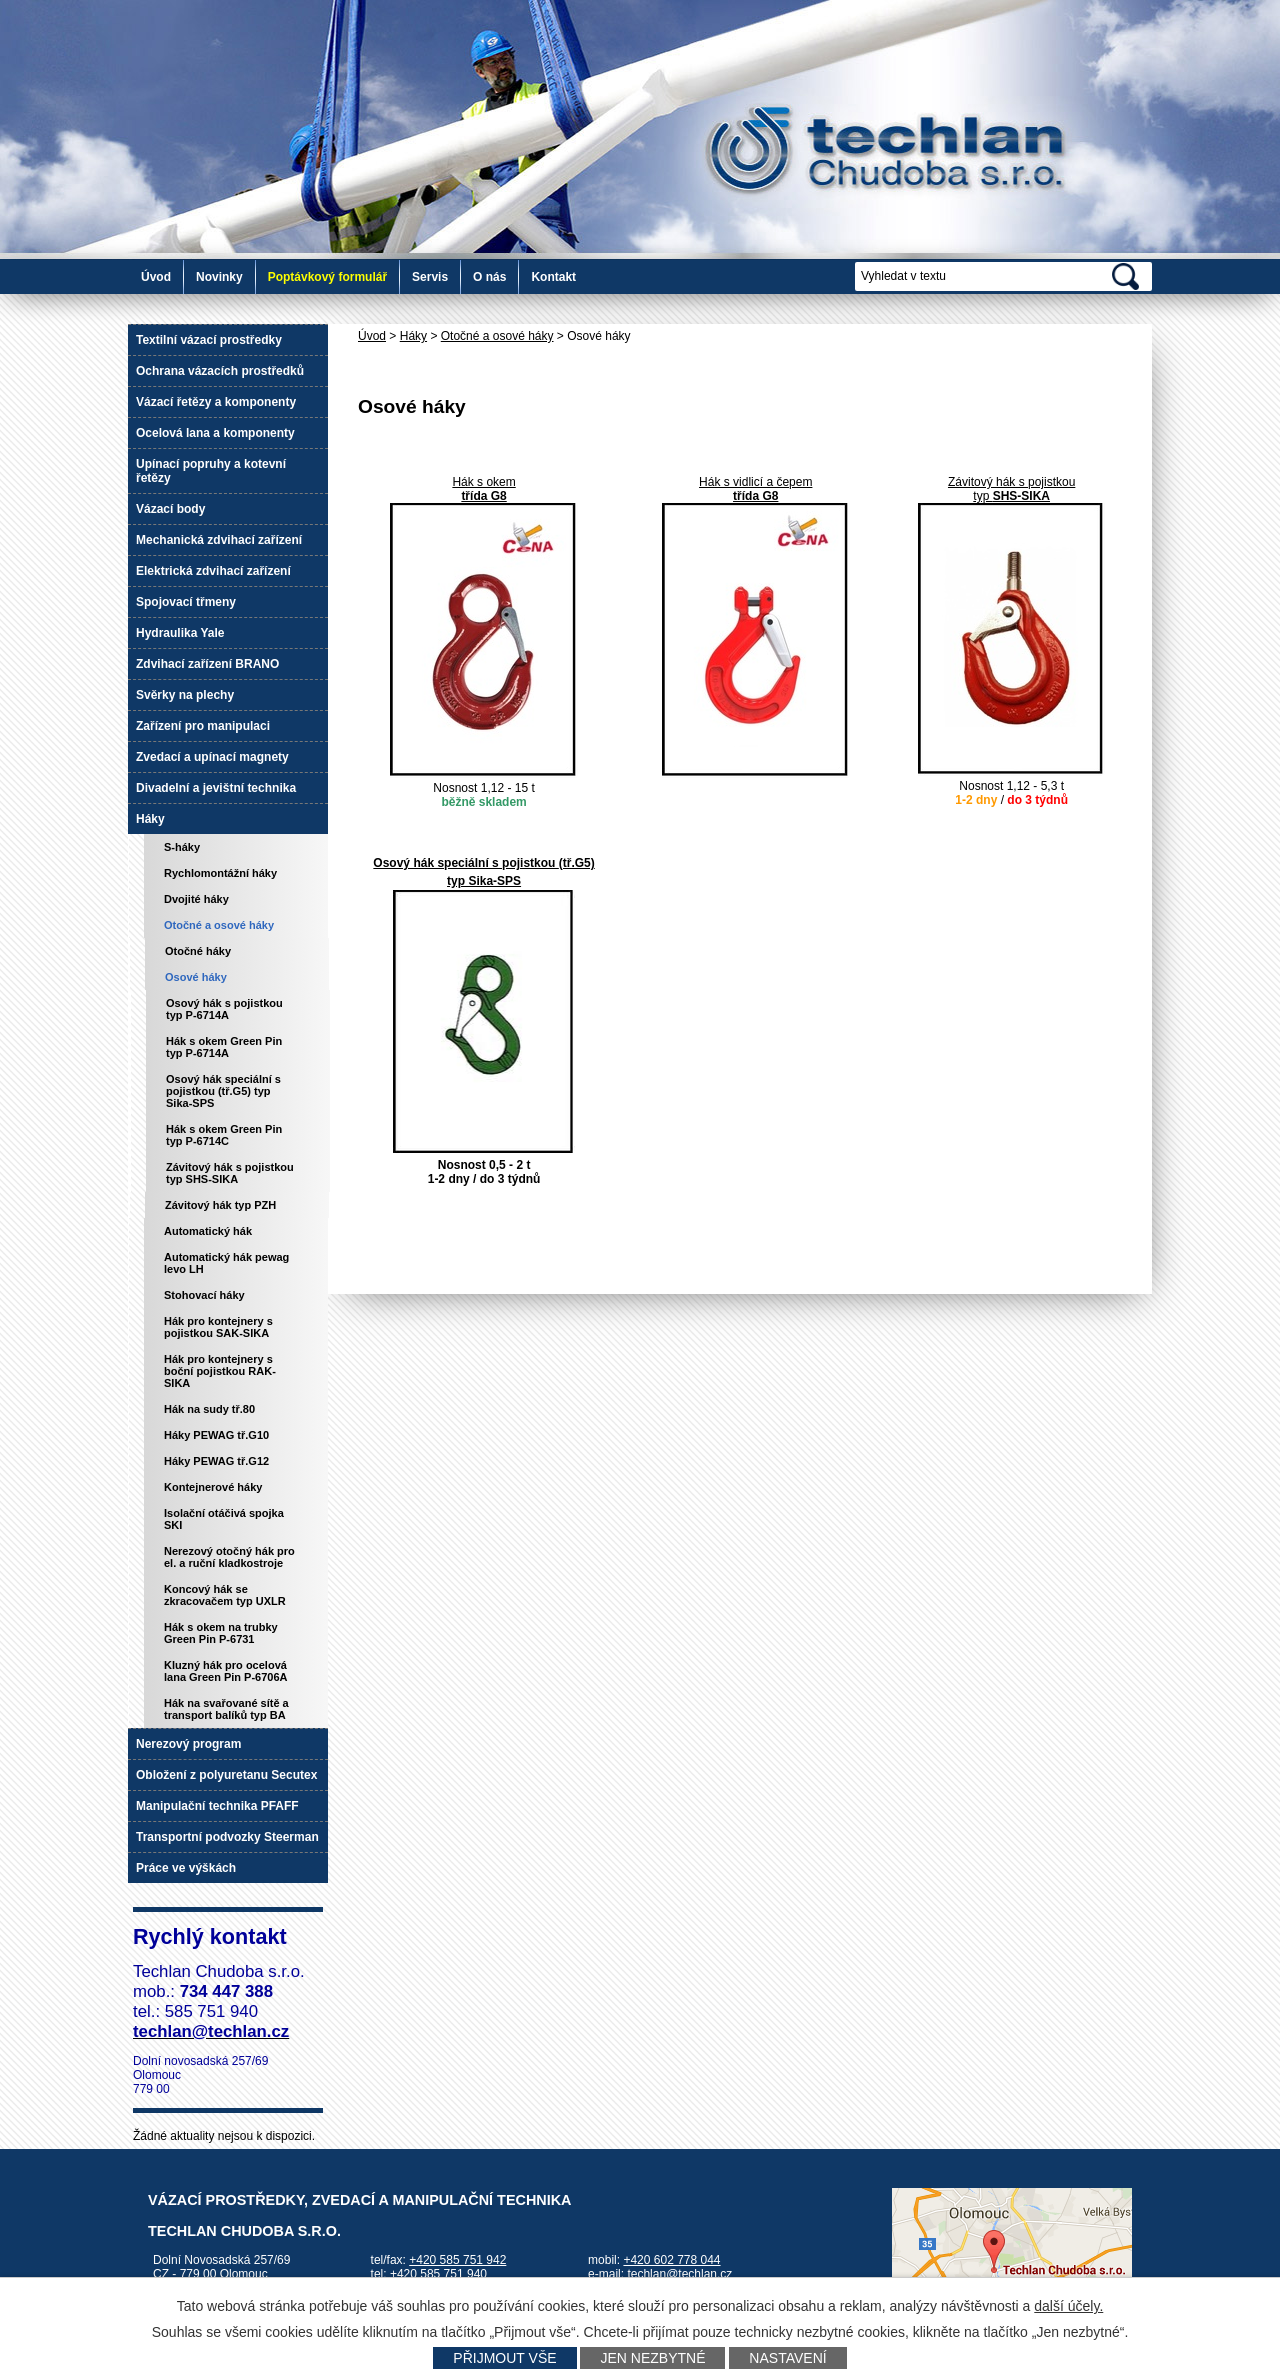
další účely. (1068, 2306)
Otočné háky (198, 951)
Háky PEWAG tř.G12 (216, 1461)
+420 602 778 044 (671, 2260)
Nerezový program (188, 1744)
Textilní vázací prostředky (209, 340)
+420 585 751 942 (457, 2260)
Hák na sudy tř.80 (209, 1409)
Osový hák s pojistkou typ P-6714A (224, 1009)
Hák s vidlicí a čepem (755, 482)
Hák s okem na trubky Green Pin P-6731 (221, 1633)
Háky (413, 336)
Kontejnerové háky (213, 1487)
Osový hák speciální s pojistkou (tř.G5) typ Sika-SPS (223, 1091)
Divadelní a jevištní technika (216, 788)
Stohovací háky (204, 1295)
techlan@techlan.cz (679, 2274)
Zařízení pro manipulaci (203, 726)
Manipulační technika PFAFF (217, 1806)
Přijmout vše (504, 2358)
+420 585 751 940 (438, 2274)
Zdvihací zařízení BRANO (207, 664)
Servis (430, 277)
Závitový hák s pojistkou (1011, 482)
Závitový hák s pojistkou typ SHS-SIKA (230, 1173)
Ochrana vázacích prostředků (220, 371)
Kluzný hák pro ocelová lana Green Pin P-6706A (226, 1671)
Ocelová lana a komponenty (215, 433)
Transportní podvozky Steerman (227, 1837)
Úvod (156, 277)
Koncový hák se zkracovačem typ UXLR (225, 1595)
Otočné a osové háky (497, 336)
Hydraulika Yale (180, 633)
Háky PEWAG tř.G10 (216, 1435)
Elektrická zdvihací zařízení (213, 571)
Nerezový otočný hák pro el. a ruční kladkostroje (229, 1557)
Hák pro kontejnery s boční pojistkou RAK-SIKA (220, 1371)
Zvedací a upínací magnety (212, 757)
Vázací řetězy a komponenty (216, 402)
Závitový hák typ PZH (220, 1205)
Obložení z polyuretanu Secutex (226, 1775)
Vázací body (170, 509)
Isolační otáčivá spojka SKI (224, 1519)
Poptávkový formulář (327, 277)
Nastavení (787, 2358)
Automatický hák (208, 1231)
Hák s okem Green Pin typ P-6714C (224, 1135)
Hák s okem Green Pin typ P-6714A (224, 1047)
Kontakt (553, 277)
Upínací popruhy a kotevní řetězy (211, 471)
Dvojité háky (196, 899)
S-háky (182, 847)
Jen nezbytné (652, 2358)
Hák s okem (483, 482)
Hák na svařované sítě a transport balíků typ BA (226, 1709)
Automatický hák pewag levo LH (226, 1263)
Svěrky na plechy (185, 695)
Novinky (219, 277)
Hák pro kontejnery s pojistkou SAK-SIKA (218, 1327)
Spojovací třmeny (186, 602)
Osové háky (196, 977)
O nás (489, 277)
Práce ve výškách (186, 1868)
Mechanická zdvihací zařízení (219, 540)
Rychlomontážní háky (220, 873)
